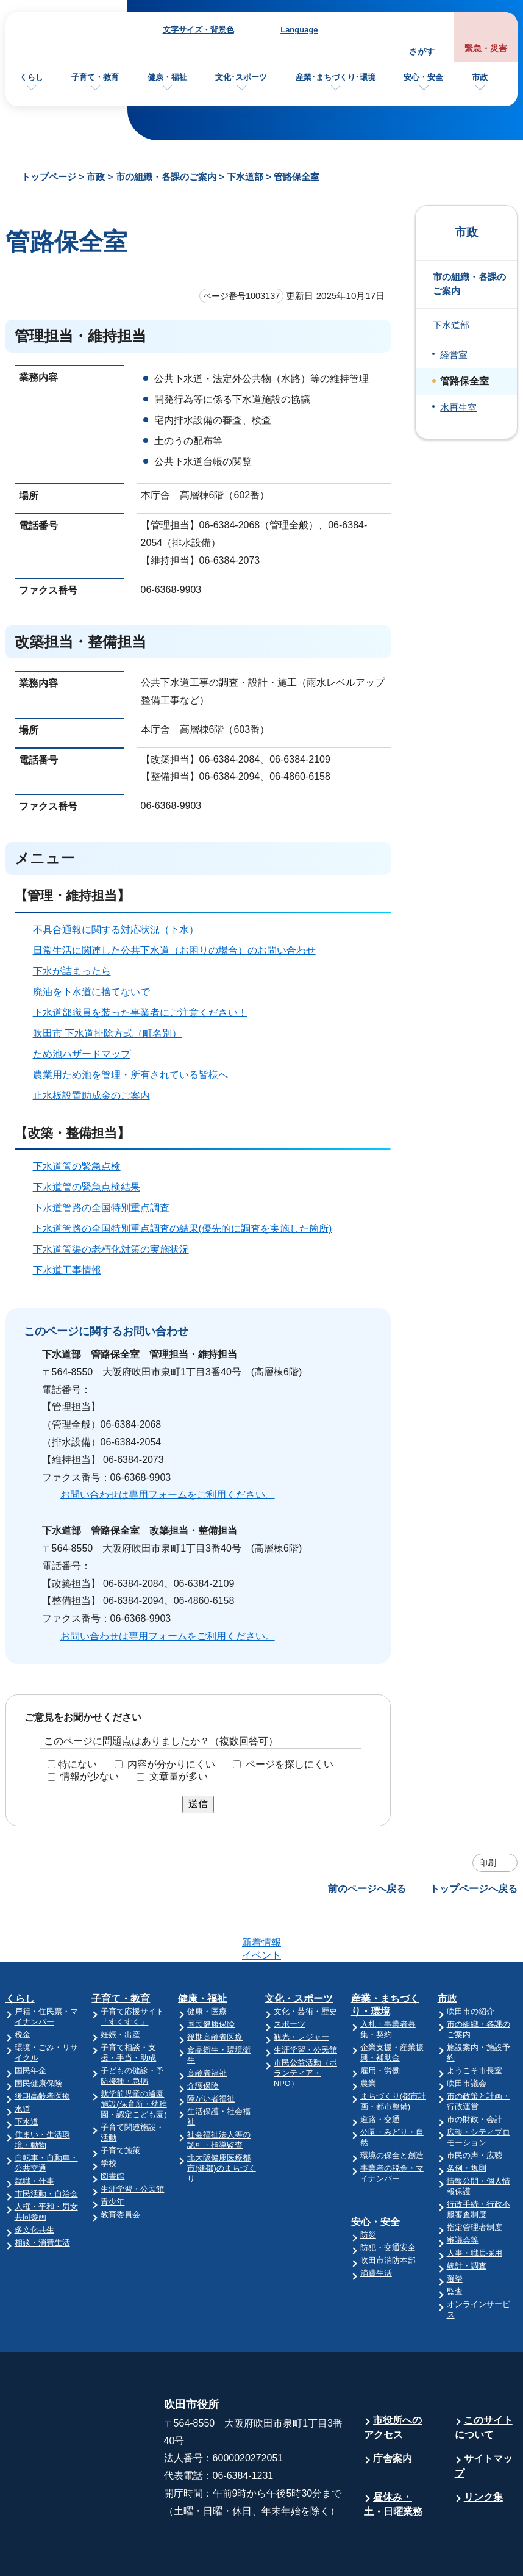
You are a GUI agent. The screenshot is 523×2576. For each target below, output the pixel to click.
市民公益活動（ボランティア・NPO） (305, 2025)
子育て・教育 (95, 77)
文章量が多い (178, 1776)
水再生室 (458, 407)
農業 (368, 2035)
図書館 (112, 2128)
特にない (77, 1764)
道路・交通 (380, 2071)
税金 (22, 1986)
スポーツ (289, 1976)
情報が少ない (89, 1776)
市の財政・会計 (474, 2071)
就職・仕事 (34, 2133)
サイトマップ (484, 2418)
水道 (22, 2061)
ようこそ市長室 (474, 2022)
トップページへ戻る (474, 1888)
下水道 (26, 2074)
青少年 (112, 2154)
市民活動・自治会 (46, 2146)
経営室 (454, 355)
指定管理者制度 (474, 2179)
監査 (455, 2243)
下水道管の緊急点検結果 (86, 1187)
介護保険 (203, 2038)
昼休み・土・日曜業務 (393, 2456)
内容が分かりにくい (171, 1764)
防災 (368, 2187)
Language (299, 29)
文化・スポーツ (299, 1951)
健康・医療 (207, 1963)
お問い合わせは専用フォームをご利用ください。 (167, 1494)
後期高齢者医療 (42, 2048)
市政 (480, 77)
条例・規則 (466, 2120)
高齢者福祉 (207, 2025)
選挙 (455, 2231)
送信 (198, 1804)
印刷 (487, 1863)
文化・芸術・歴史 (305, 1963)
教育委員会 (120, 2166)
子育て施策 (120, 2102)
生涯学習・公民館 (132, 2141)
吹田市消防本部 (388, 2212)
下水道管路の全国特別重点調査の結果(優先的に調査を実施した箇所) (182, 1228)
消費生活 (376, 2225)
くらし (31, 77)
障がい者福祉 (211, 2051)
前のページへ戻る (367, 1888)
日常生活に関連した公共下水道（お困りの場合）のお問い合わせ (174, 950)
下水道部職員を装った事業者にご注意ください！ (140, 1012)
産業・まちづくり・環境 (385, 1957)
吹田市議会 (466, 2035)
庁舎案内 (392, 2411)
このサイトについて (484, 2379)
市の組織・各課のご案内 (166, 176)
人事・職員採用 (474, 2205)
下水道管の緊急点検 (77, 1166)
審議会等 (463, 2192)
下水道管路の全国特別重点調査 (101, 1208)
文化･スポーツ (241, 77)
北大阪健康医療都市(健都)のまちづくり (221, 2120)
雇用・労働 (380, 2022)
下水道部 (245, 176)
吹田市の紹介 (470, 1963)
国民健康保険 (38, 2035)
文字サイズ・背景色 (198, 29)
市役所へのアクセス (393, 2379)
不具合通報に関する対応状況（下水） (116, 929)
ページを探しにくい (289, 1764)
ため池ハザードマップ (81, 1054)
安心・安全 (423, 77)
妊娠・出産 (120, 1986)
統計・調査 (466, 2218)
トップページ (48, 176)
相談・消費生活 (42, 2195)
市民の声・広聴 (474, 2107)
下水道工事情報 (67, 1270)
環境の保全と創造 (392, 2107)
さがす (422, 51)
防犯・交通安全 (388, 2199)
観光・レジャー (301, 1989)
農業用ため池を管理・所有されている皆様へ (130, 1075)
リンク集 (483, 2449)
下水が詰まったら (72, 971)
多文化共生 (34, 2182)
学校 (108, 2115)
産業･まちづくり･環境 (335, 77)
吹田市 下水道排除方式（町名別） (107, 1033)
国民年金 (30, 2022)
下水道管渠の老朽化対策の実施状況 (111, 1249)
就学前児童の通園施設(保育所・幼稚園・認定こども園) (133, 2056)
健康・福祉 (167, 77)
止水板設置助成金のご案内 (91, 1095)
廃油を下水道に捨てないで (91, 992)
